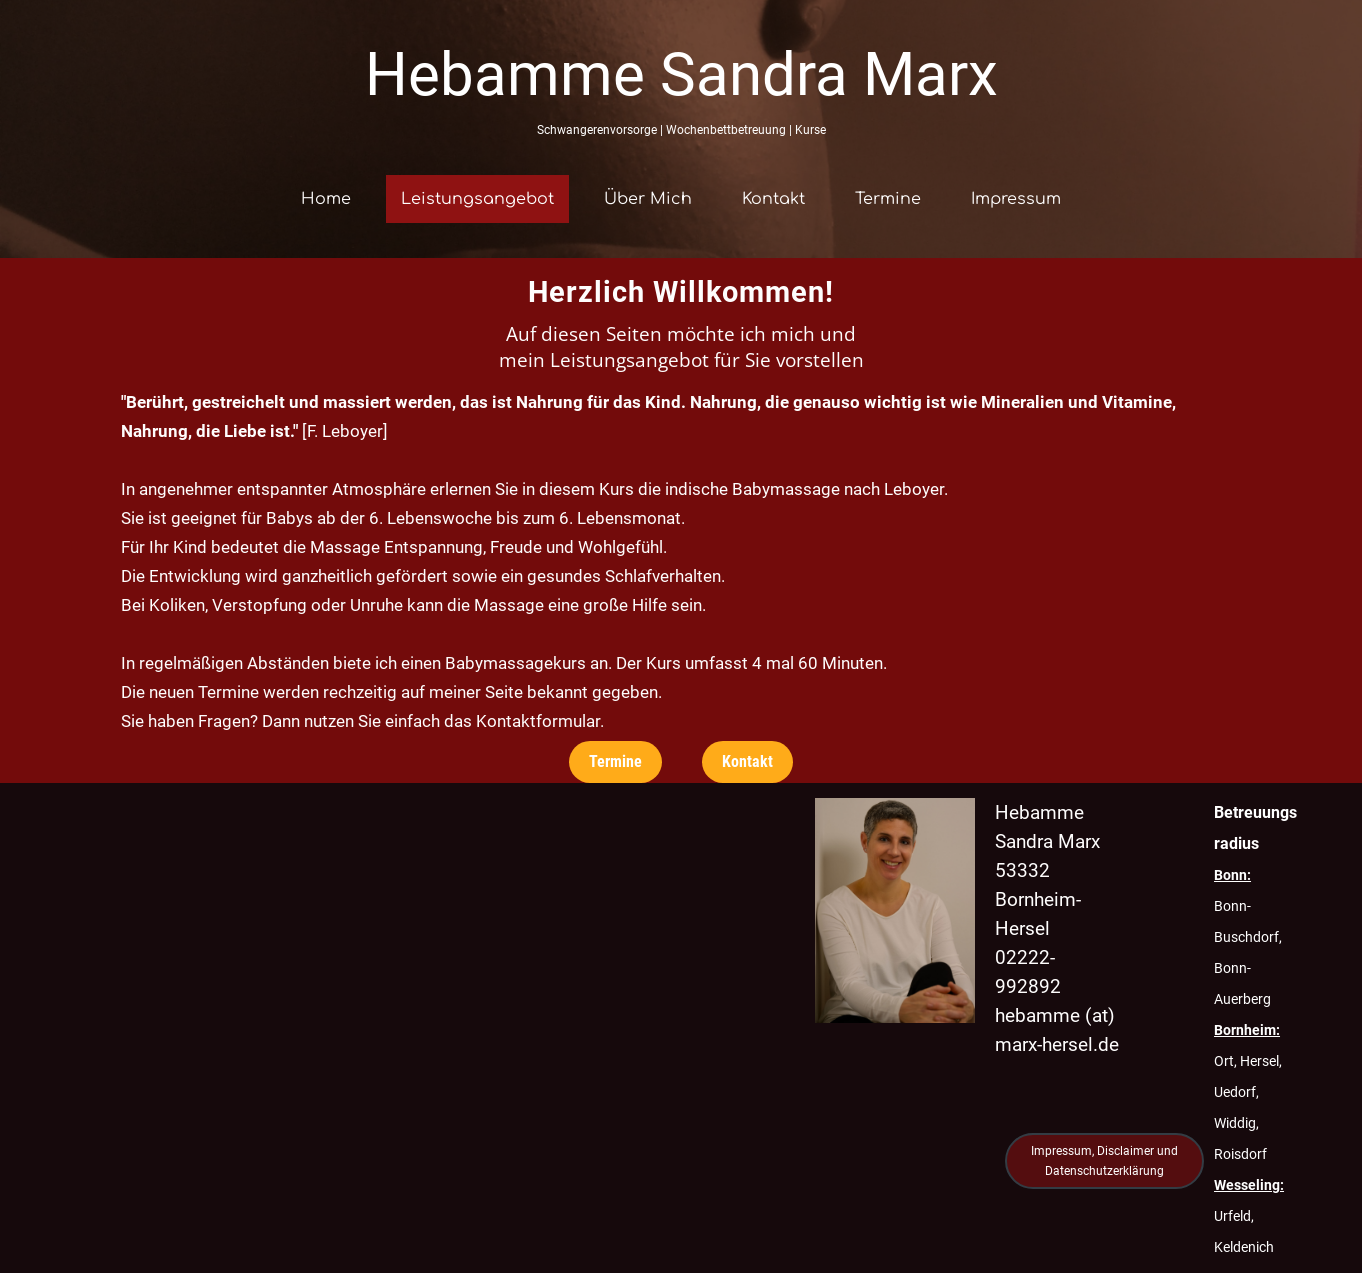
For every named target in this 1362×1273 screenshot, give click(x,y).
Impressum (1016, 199)
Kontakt (773, 199)
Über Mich (648, 199)
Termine (888, 199)
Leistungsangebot (477, 199)
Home (326, 199)
